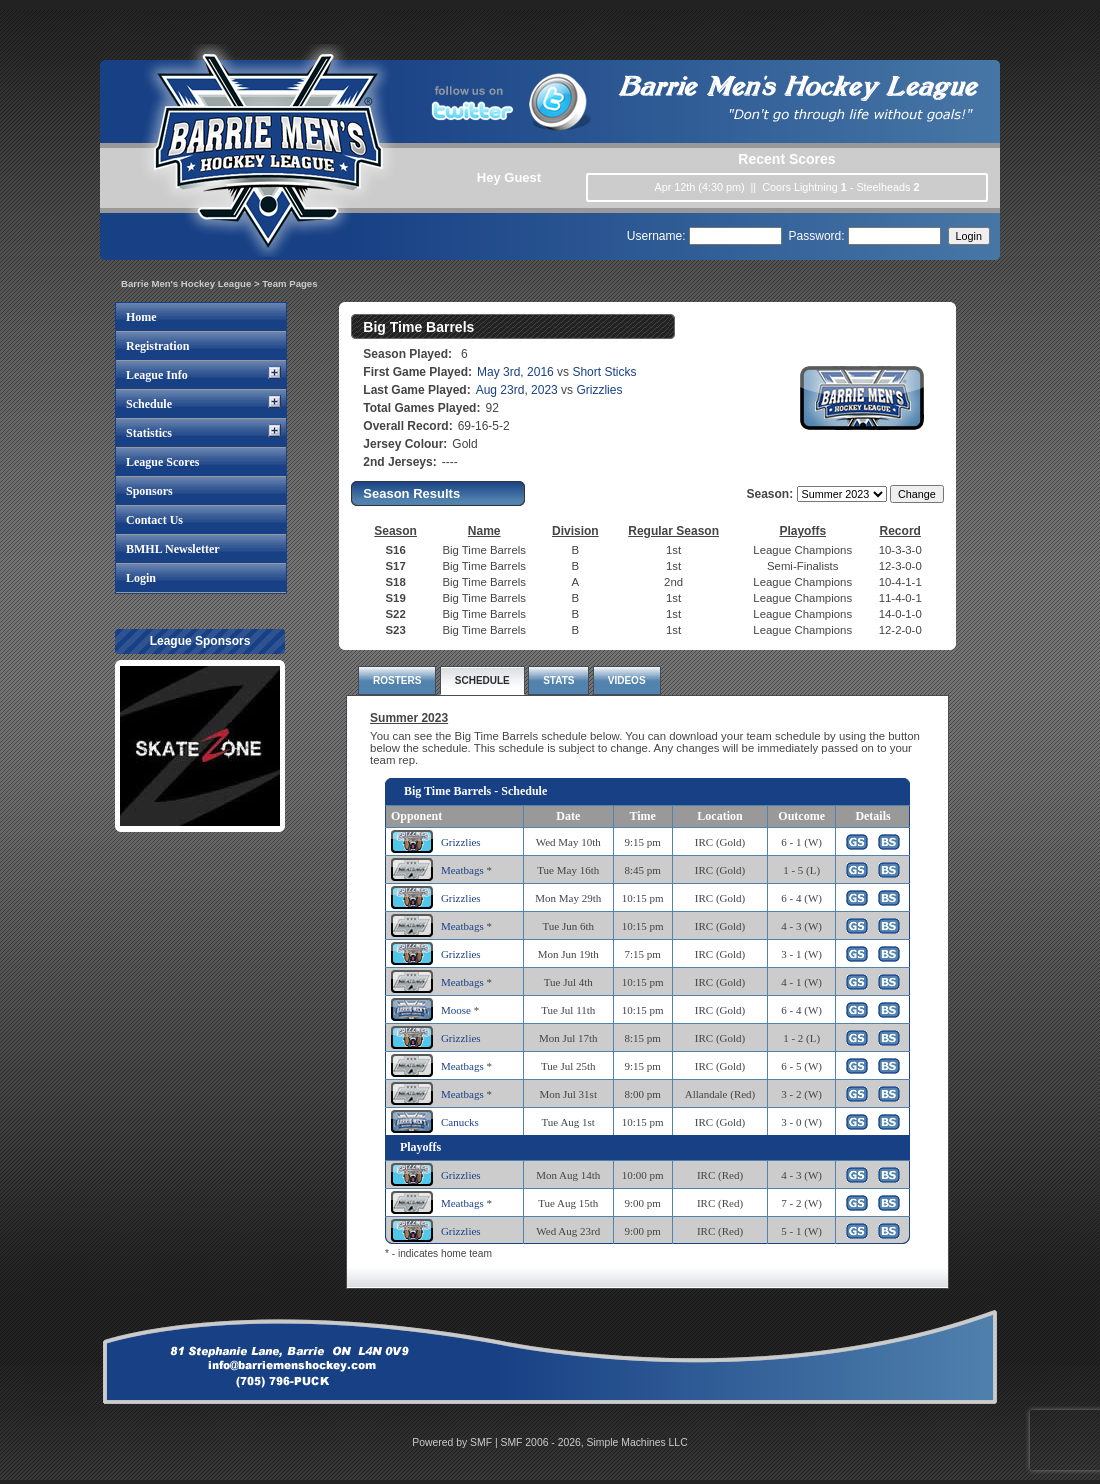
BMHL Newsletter (173, 549)
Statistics (149, 433)
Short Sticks (604, 372)
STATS (558, 680)
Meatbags (462, 870)
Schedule (149, 404)
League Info (157, 375)
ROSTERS (397, 680)
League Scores (162, 462)
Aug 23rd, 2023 (517, 390)
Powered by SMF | (456, 1442)
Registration (157, 346)
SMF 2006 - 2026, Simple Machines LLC (594, 1442)
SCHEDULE (482, 680)
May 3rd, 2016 (515, 372)
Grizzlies (599, 390)
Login (141, 578)
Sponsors (149, 491)
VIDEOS (627, 680)
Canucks (460, 1122)
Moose (456, 1010)
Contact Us (154, 520)
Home (141, 317)
